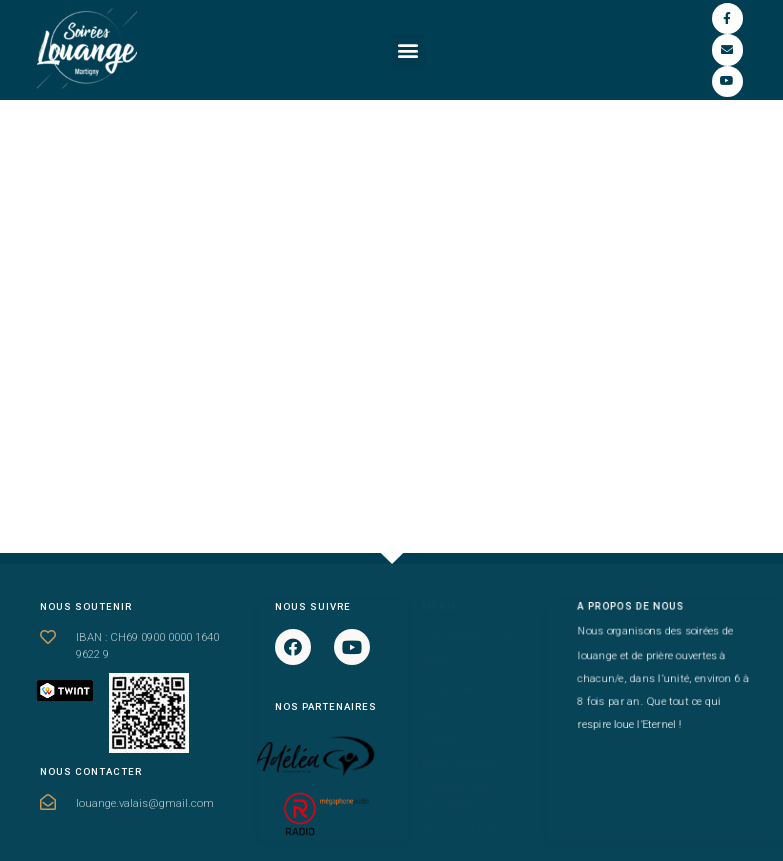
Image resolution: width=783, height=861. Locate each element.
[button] (408, 50)
